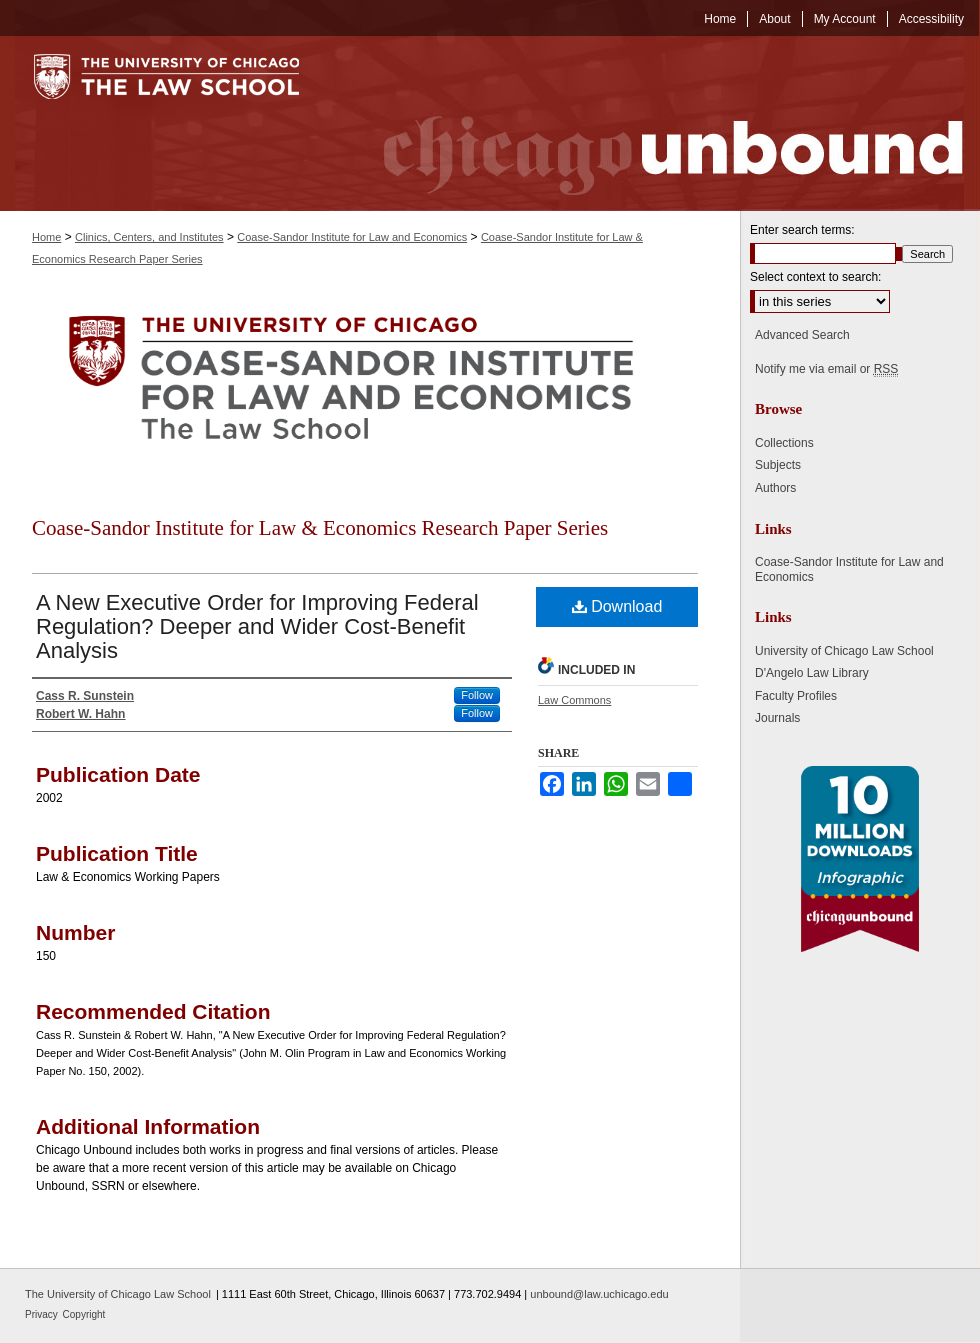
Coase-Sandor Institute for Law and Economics (352, 237)
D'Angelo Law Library (812, 673)
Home (46, 237)
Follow (477, 695)
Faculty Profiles (796, 696)
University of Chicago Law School (844, 651)
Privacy (43, 1314)
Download (617, 606)
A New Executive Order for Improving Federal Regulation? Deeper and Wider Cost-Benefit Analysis (257, 626)
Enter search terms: (802, 230)
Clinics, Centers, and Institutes (149, 237)
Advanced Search (802, 335)
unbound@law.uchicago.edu (599, 1294)
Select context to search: (815, 277)
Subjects (778, 465)
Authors (775, 488)
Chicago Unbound (655, 123)
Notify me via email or (826, 369)
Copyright (84, 1314)
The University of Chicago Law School (118, 1294)
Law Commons (574, 700)
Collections (784, 443)
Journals (777, 718)
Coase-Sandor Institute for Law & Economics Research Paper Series (320, 528)
